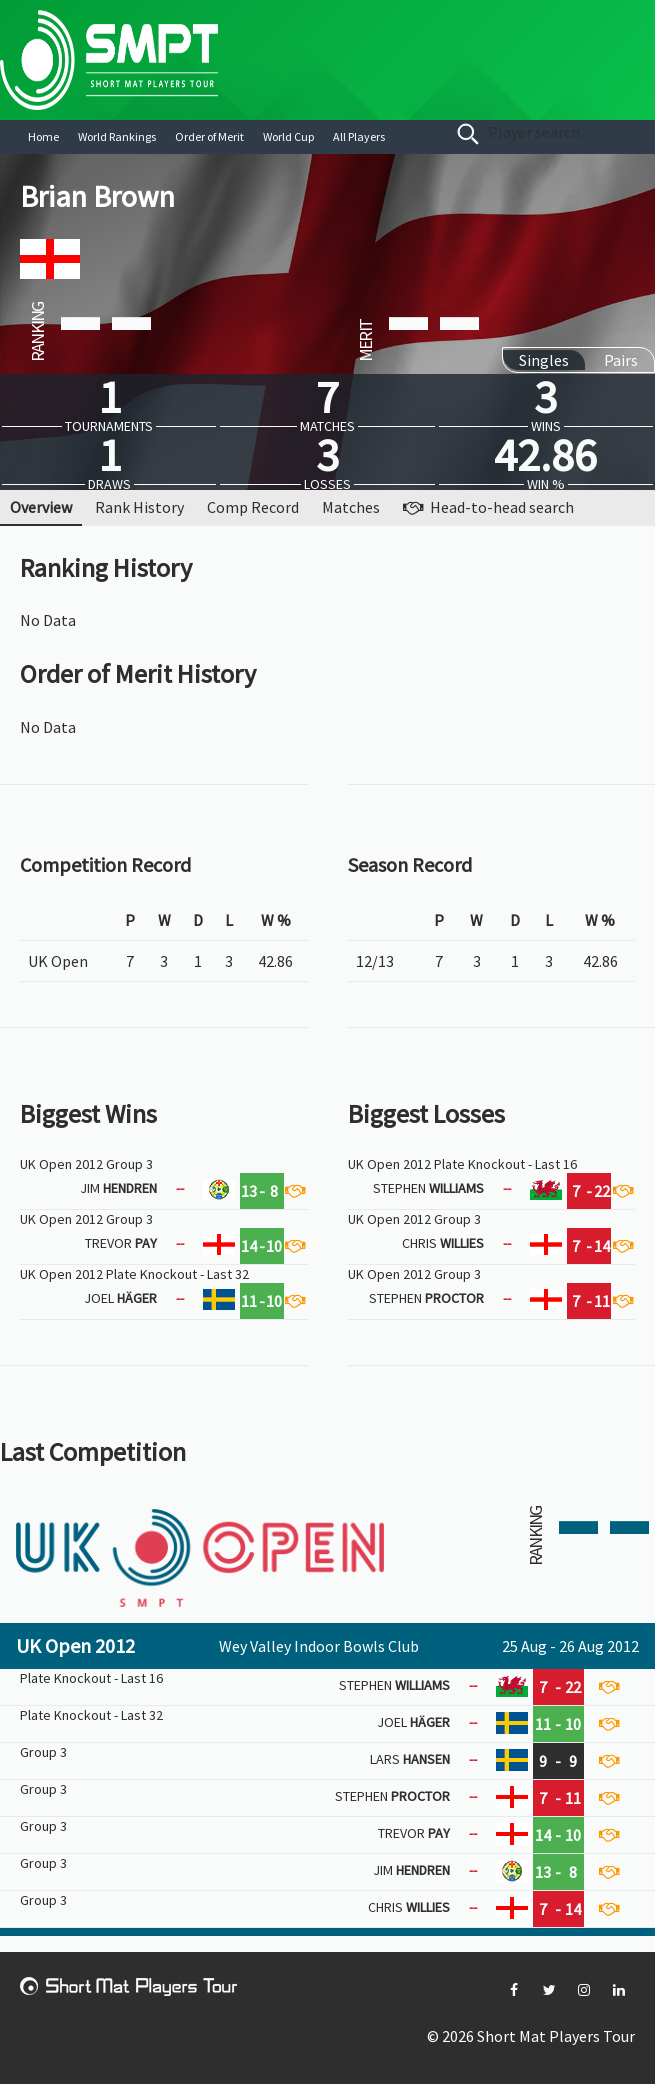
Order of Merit (209, 136)
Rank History (139, 507)
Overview (41, 507)
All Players (359, 136)
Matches (351, 507)
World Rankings (117, 136)
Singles (544, 360)
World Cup (288, 136)
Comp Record (253, 507)
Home (43, 136)
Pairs (621, 360)
